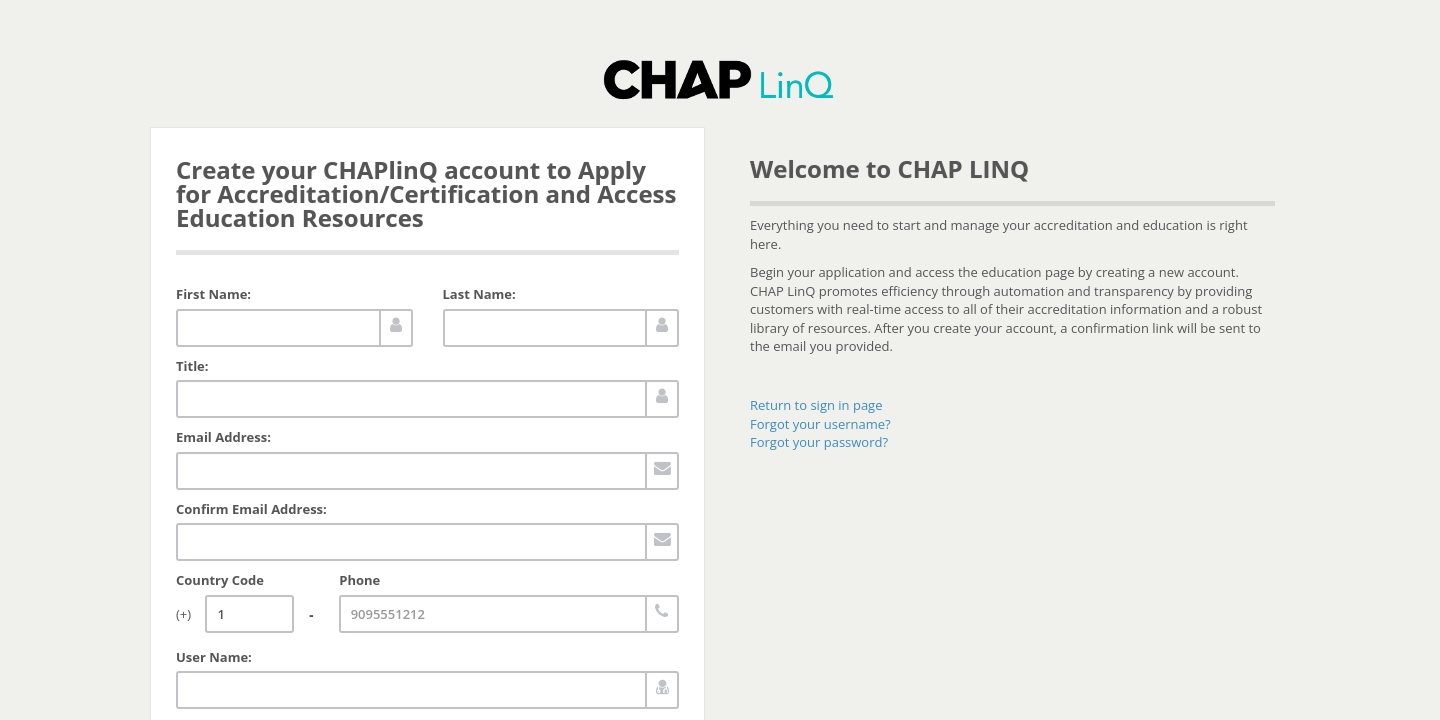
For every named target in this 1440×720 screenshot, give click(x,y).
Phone (359, 580)
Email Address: (223, 437)
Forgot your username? (820, 424)
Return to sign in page (816, 405)
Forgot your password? (819, 442)
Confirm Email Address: (251, 509)
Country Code (220, 580)
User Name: (214, 657)
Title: (192, 366)
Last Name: (479, 294)
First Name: (213, 294)
